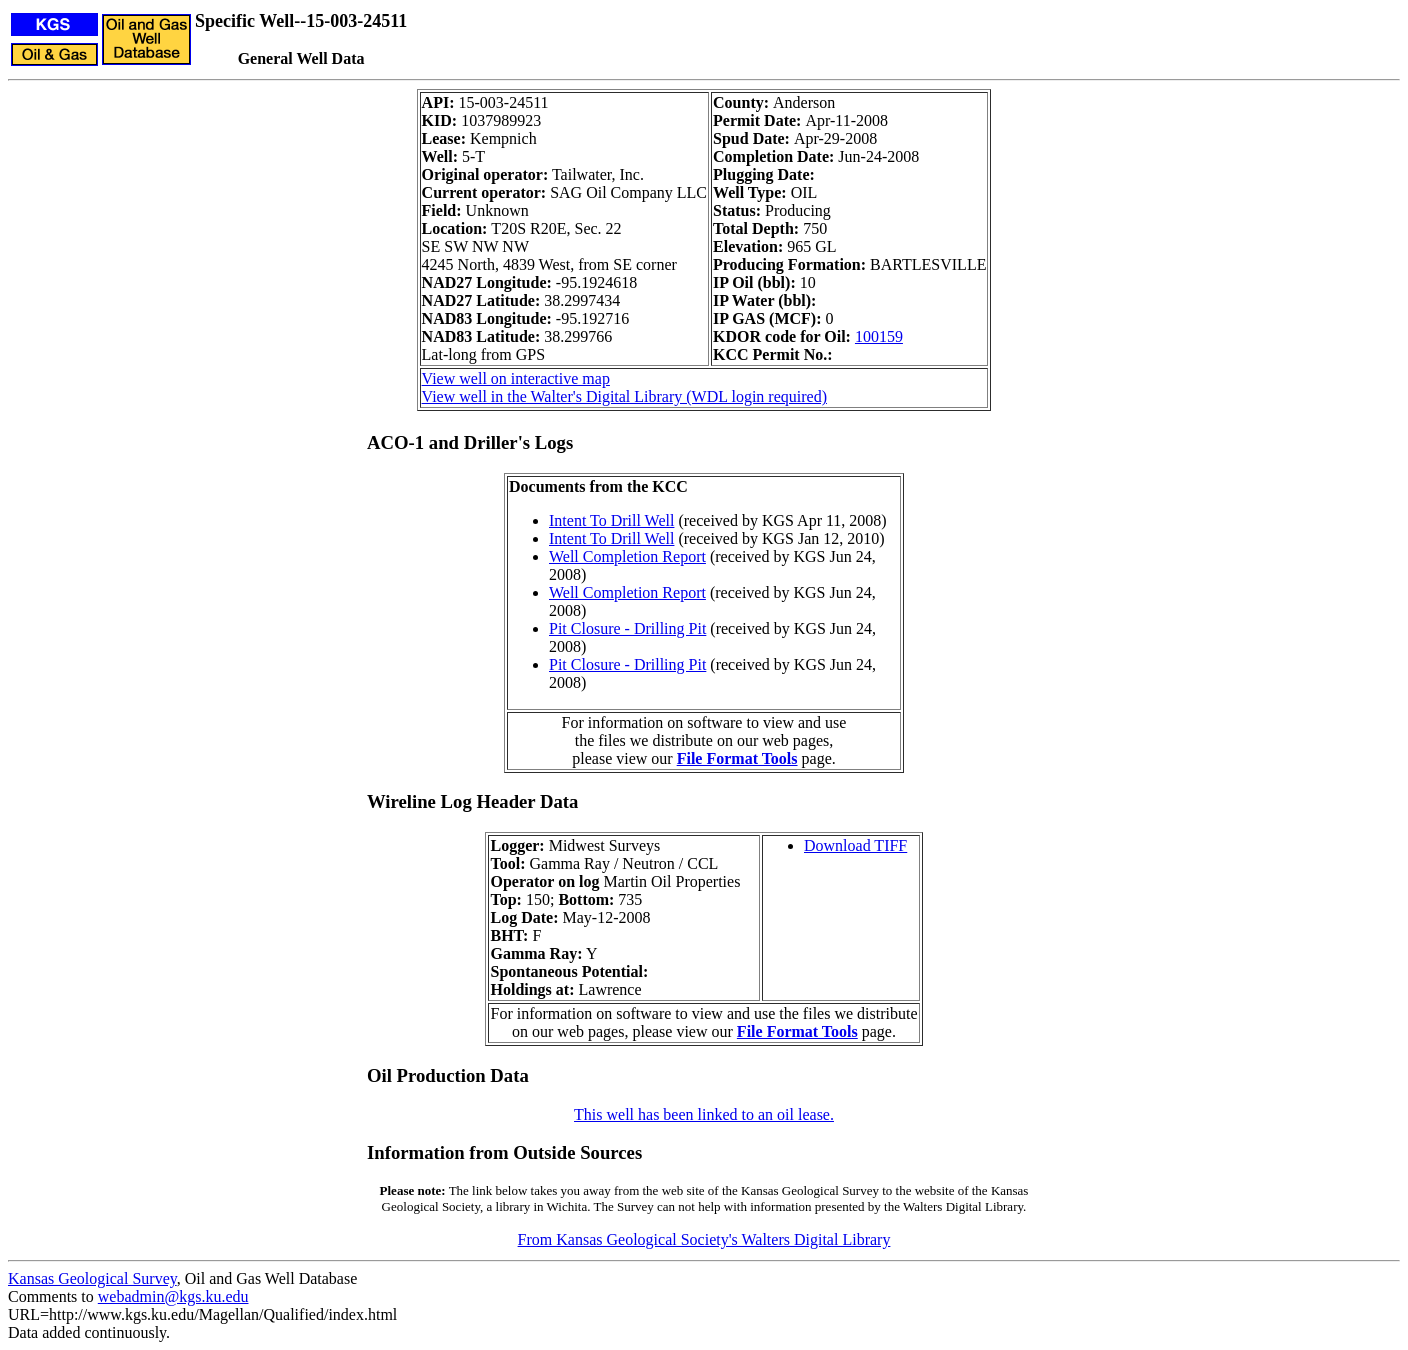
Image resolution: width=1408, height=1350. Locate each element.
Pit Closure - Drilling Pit (627, 628)
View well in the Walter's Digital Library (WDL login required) (624, 396)
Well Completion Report (627, 556)
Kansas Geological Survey (92, 1278)
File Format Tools (737, 758)
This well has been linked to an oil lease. (704, 1114)
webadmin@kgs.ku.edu (173, 1296)
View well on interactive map (516, 378)
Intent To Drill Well (611, 520)
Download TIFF (855, 845)
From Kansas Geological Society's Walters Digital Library (704, 1239)
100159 (879, 336)
